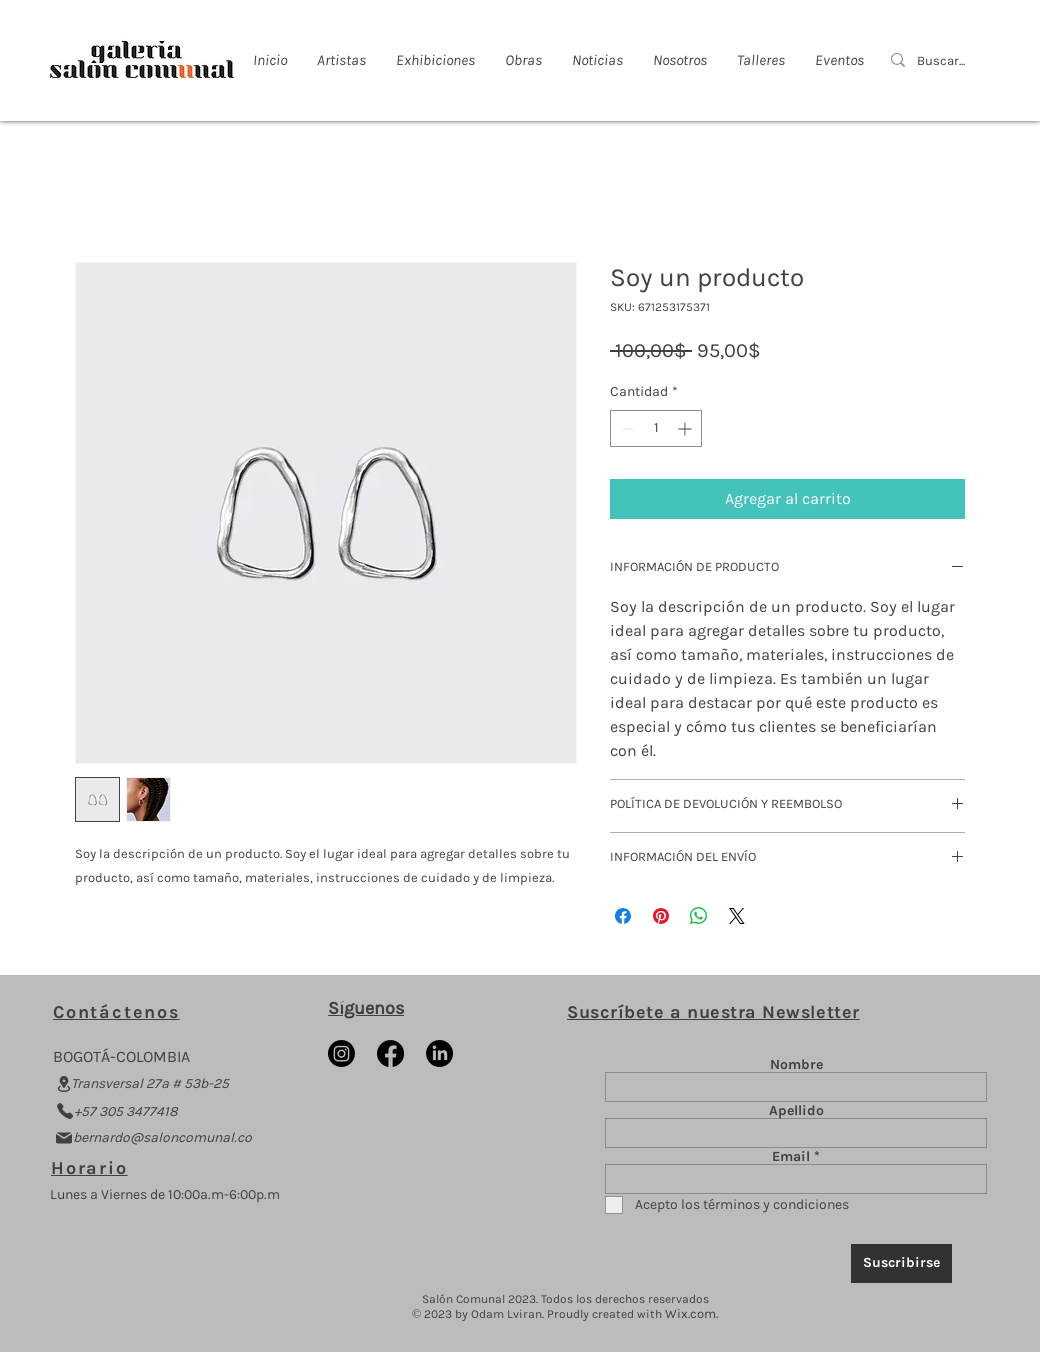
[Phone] (65, 1111)
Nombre (796, 1065)
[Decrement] (625, 428)
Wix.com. (691, 1313)
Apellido (796, 1111)
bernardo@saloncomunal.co (162, 1137)
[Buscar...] (942, 61)
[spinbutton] (656, 428)
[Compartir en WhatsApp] (699, 916)
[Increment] (686, 428)
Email (791, 1157)
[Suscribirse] (901, 1263)
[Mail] (64, 1138)
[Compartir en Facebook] (623, 916)
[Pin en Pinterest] (661, 916)
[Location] (64, 1084)
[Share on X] (737, 916)
